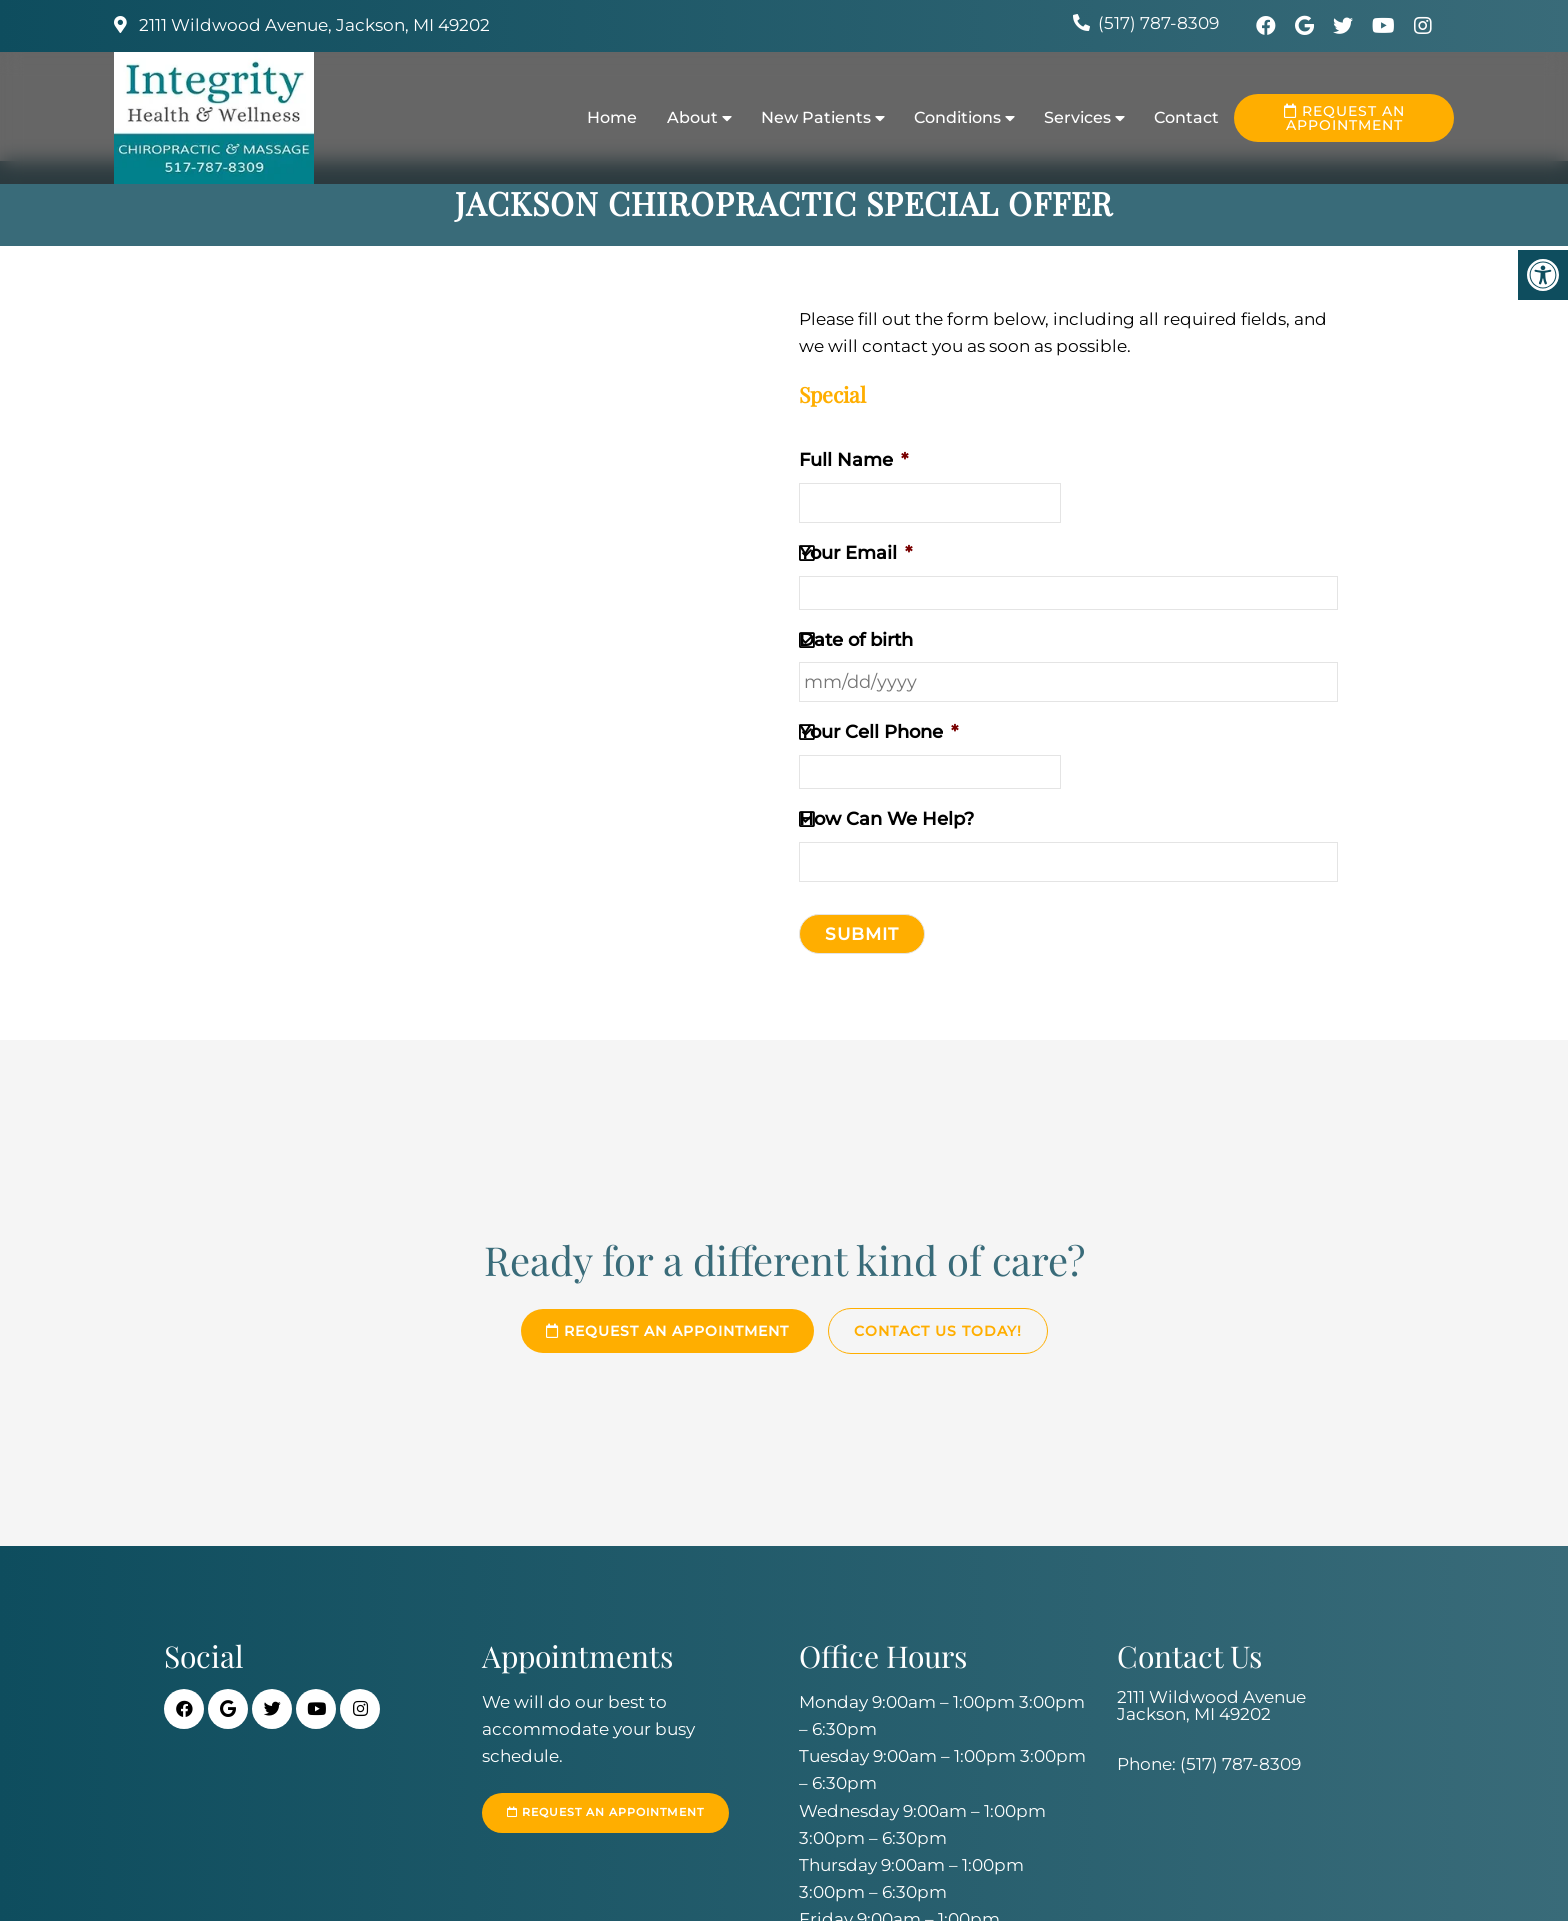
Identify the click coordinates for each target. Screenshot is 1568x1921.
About (692, 117)
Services (1077, 117)
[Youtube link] (1386, 26)
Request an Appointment (1344, 118)
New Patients (816, 117)
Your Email (855, 553)
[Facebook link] (1268, 26)
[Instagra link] (1423, 26)
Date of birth (856, 640)
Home (612, 117)
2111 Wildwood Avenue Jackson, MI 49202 (1211, 1706)
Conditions (957, 117)
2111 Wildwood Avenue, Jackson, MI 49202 (312, 25)
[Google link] (1307, 26)
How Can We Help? (886, 819)
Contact (1186, 117)
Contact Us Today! (938, 1331)
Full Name (853, 460)
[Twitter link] (1345, 26)
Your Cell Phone (878, 732)
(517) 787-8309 (1158, 23)
